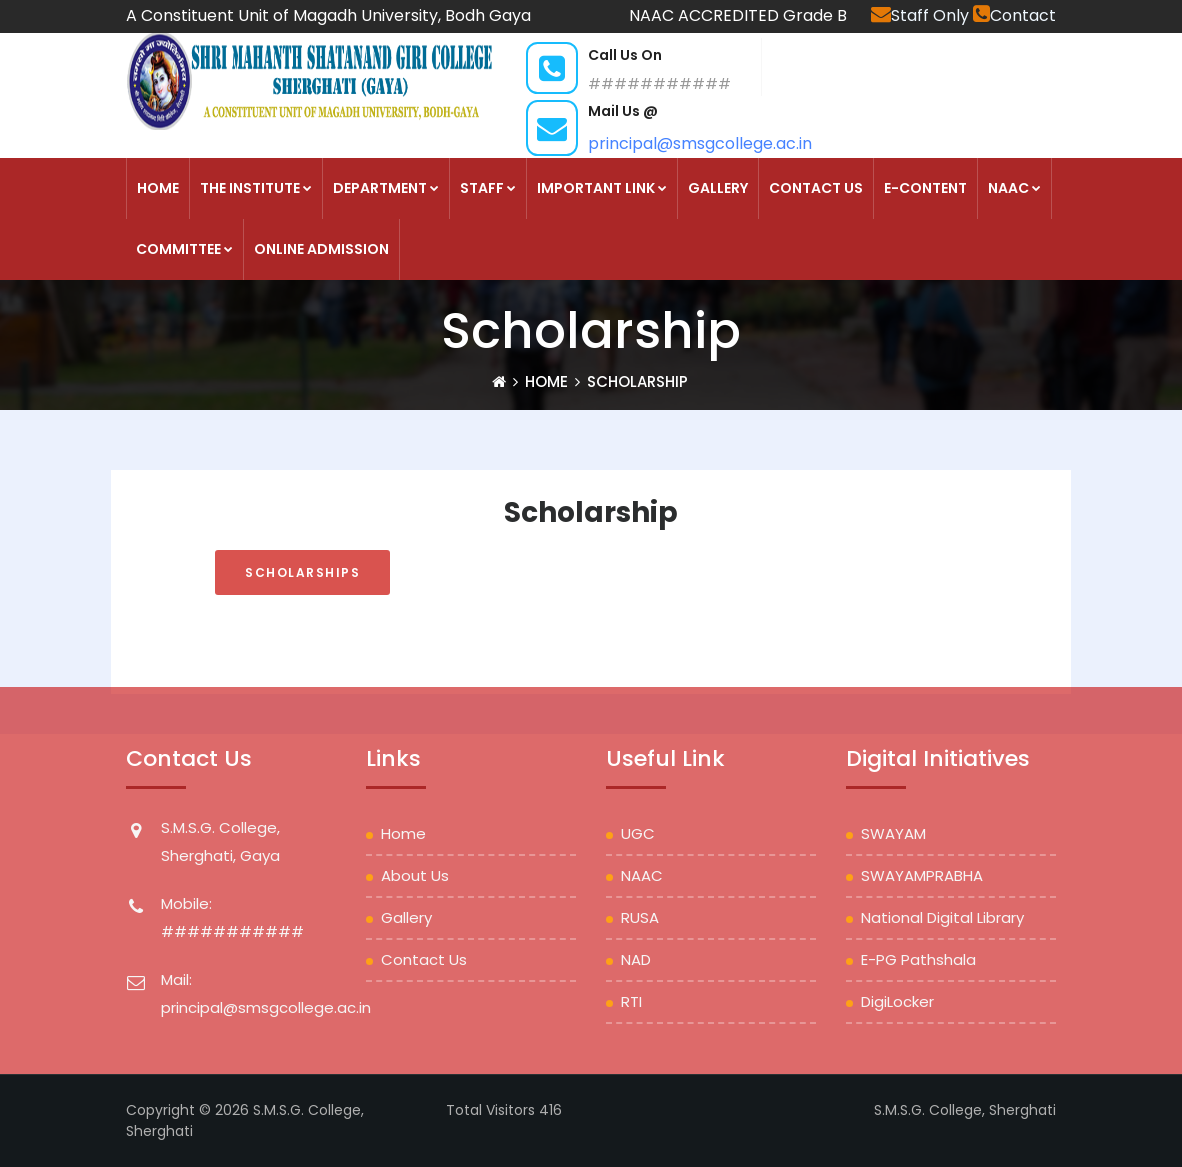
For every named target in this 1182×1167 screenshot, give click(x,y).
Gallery (718, 188)
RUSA (640, 917)
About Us (415, 875)
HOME (158, 188)
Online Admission (321, 249)
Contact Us (816, 188)
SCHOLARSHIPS (302, 572)
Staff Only (922, 15)
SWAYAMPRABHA (922, 875)
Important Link (602, 188)
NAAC (1014, 188)
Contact (1014, 15)
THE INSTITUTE (256, 188)
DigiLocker (897, 1001)
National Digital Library (942, 917)
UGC (638, 833)
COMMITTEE (184, 249)
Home (546, 381)
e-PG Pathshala (918, 959)
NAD (636, 959)
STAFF (488, 188)
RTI (631, 1001)
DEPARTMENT (386, 188)
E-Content (925, 188)
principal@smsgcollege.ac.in (700, 143)
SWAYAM (893, 833)
